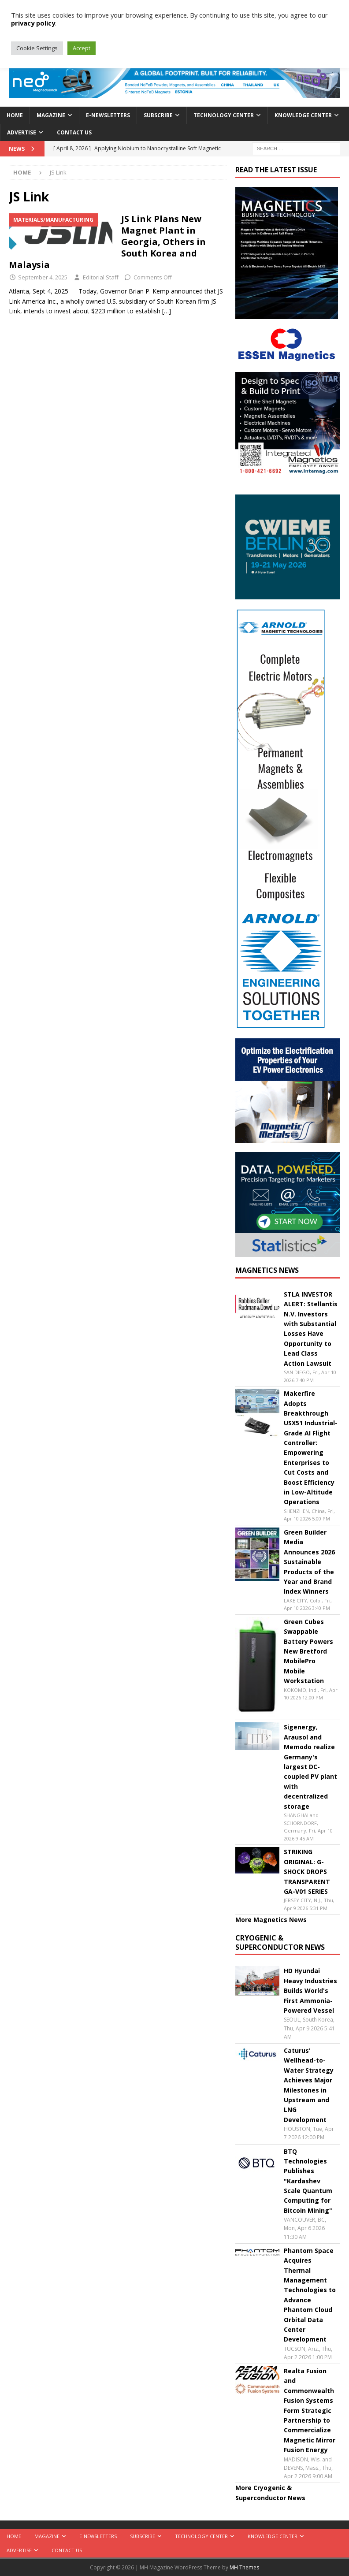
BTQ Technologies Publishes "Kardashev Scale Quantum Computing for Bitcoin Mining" (308, 2181)
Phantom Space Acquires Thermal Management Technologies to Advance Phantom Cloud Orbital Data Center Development (310, 2295)
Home (15, 115)
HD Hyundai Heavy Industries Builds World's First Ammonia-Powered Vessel (310, 1990)
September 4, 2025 (42, 277)
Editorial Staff (101, 277)
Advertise (21, 132)
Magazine (51, 115)
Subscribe (158, 115)
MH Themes (244, 2567)
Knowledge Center (303, 115)
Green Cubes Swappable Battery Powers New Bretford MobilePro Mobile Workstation (308, 1651)
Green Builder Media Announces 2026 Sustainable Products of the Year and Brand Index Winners (309, 1561)
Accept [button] (81, 48)
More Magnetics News (271, 1919)
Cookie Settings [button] (37, 48)
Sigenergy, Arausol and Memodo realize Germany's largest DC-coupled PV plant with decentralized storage (310, 1766)
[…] (166, 311)
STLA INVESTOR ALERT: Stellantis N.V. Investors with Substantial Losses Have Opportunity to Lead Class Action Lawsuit (311, 1329)
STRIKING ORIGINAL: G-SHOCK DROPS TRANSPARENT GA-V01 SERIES (307, 1871)
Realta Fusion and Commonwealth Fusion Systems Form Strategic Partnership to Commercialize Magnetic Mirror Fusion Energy (309, 2410)
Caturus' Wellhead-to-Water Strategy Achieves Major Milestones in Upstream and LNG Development (309, 2085)
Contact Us (74, 132)
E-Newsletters (108, 115)
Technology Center (223, 115)
